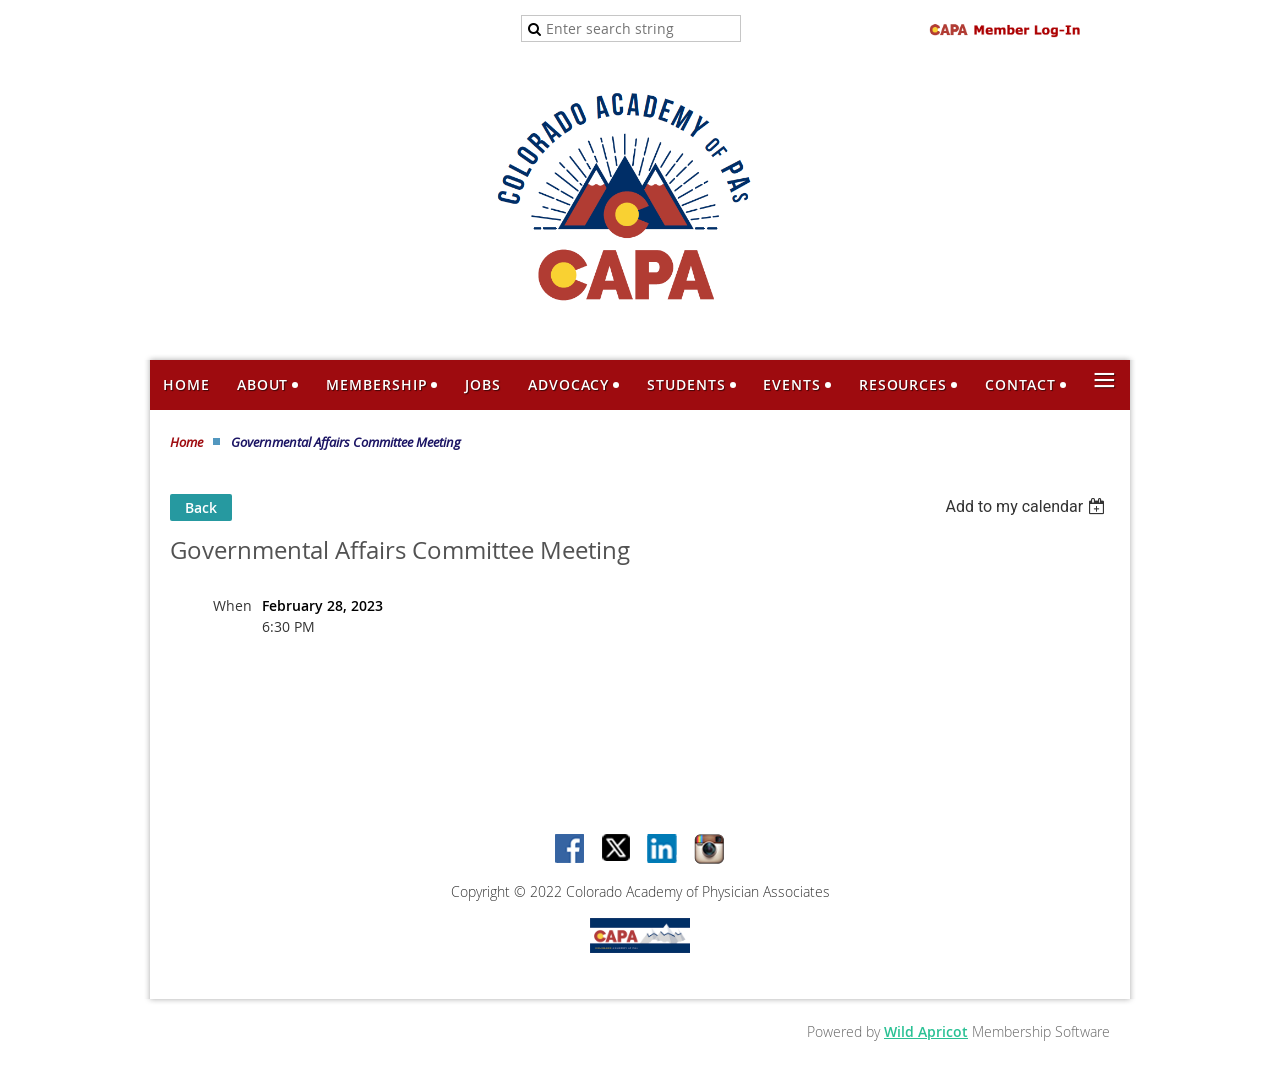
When (232, 605)
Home (186, 442)
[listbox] (1027, 506)
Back (201, 507)
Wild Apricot (926, 1031)
